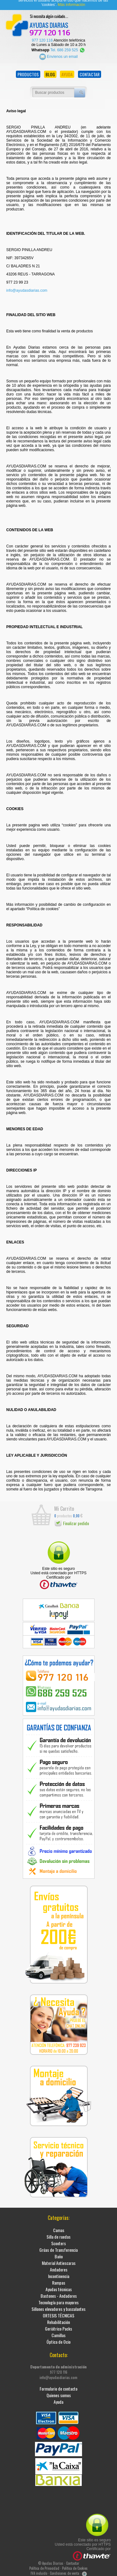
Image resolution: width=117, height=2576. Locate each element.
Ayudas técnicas (59, 2287)
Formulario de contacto (58, 2386)
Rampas (58, 2280)
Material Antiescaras (59, 2260)
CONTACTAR (90, 72)
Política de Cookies (75, 2565)
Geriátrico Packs (58, 2326)
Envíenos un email (58, 54)
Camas (58, 2228)
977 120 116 (42, 38)
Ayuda (58, 2399)
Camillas (58, 2333)
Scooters (58, 2241)
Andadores (58, 2267)
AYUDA (67, 72)
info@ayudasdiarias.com (26, 288)
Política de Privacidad (44, 2565)
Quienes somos (58, 2393)
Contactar (72, 2560)
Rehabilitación (58, 2319)
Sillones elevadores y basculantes (58, 2306)
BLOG (50, 72)
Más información (71, 2)
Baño (59, 2254)
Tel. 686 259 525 (67, 48)
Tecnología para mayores (58, 2300)
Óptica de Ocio (58, 2339)
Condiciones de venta (64, 2570)
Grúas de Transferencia (58, 2247)
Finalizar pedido (71, 1520)
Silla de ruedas (58, 2234)
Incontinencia (58, 2274)
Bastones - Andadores (59, 2293)
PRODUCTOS (28, 72)
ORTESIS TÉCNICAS (58, 2313)
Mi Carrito (64, 1506)
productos (63, 1513)
